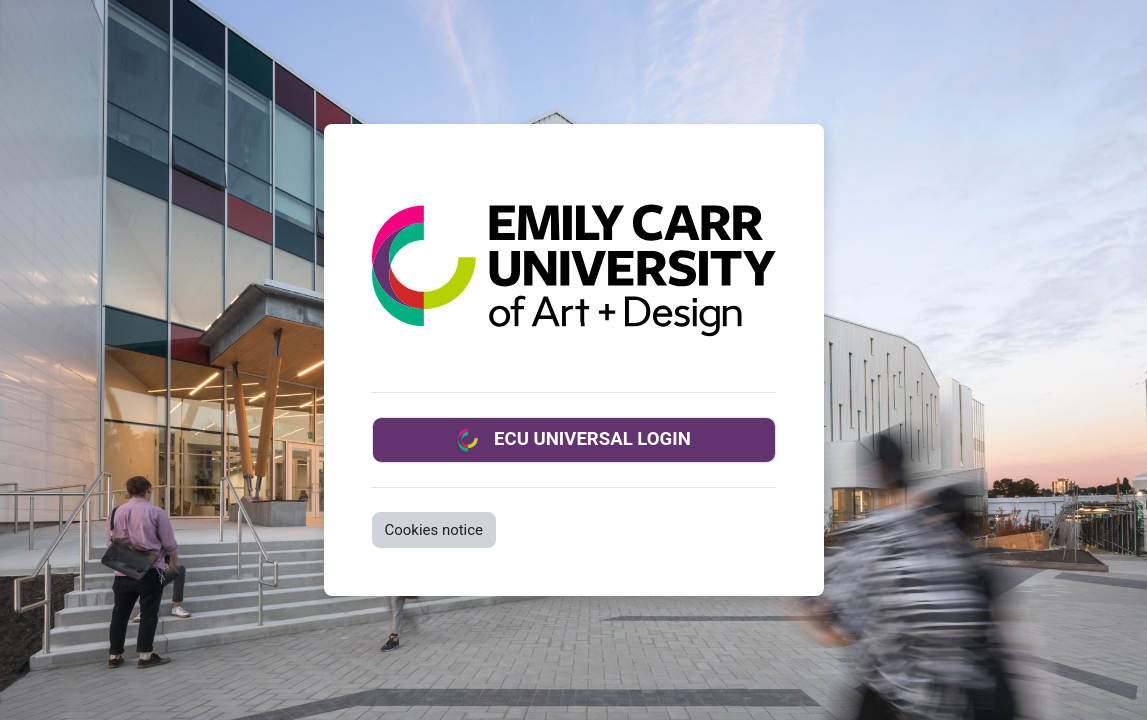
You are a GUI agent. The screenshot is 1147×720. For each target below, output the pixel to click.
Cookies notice (434, 530)
